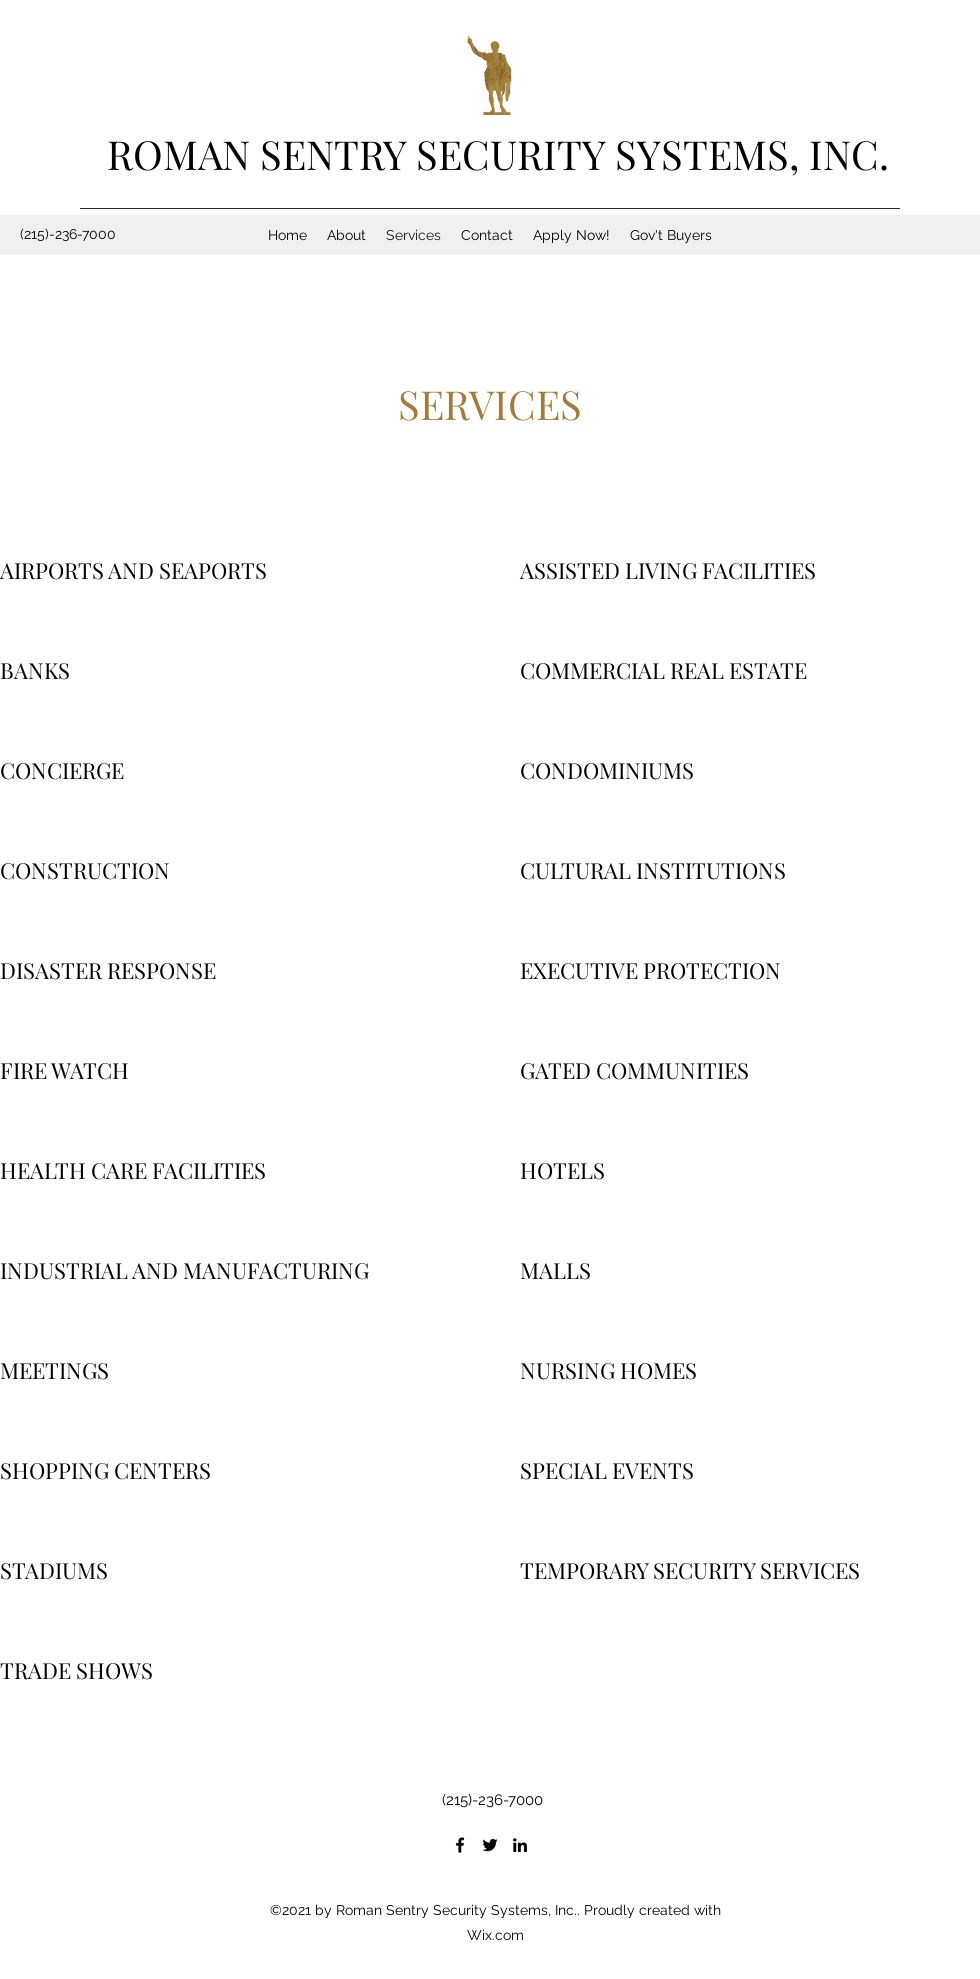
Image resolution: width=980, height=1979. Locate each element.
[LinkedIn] (520, 1845)
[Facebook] (460, 1845)
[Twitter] (490, 1845)
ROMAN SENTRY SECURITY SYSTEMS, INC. (498, 153)
